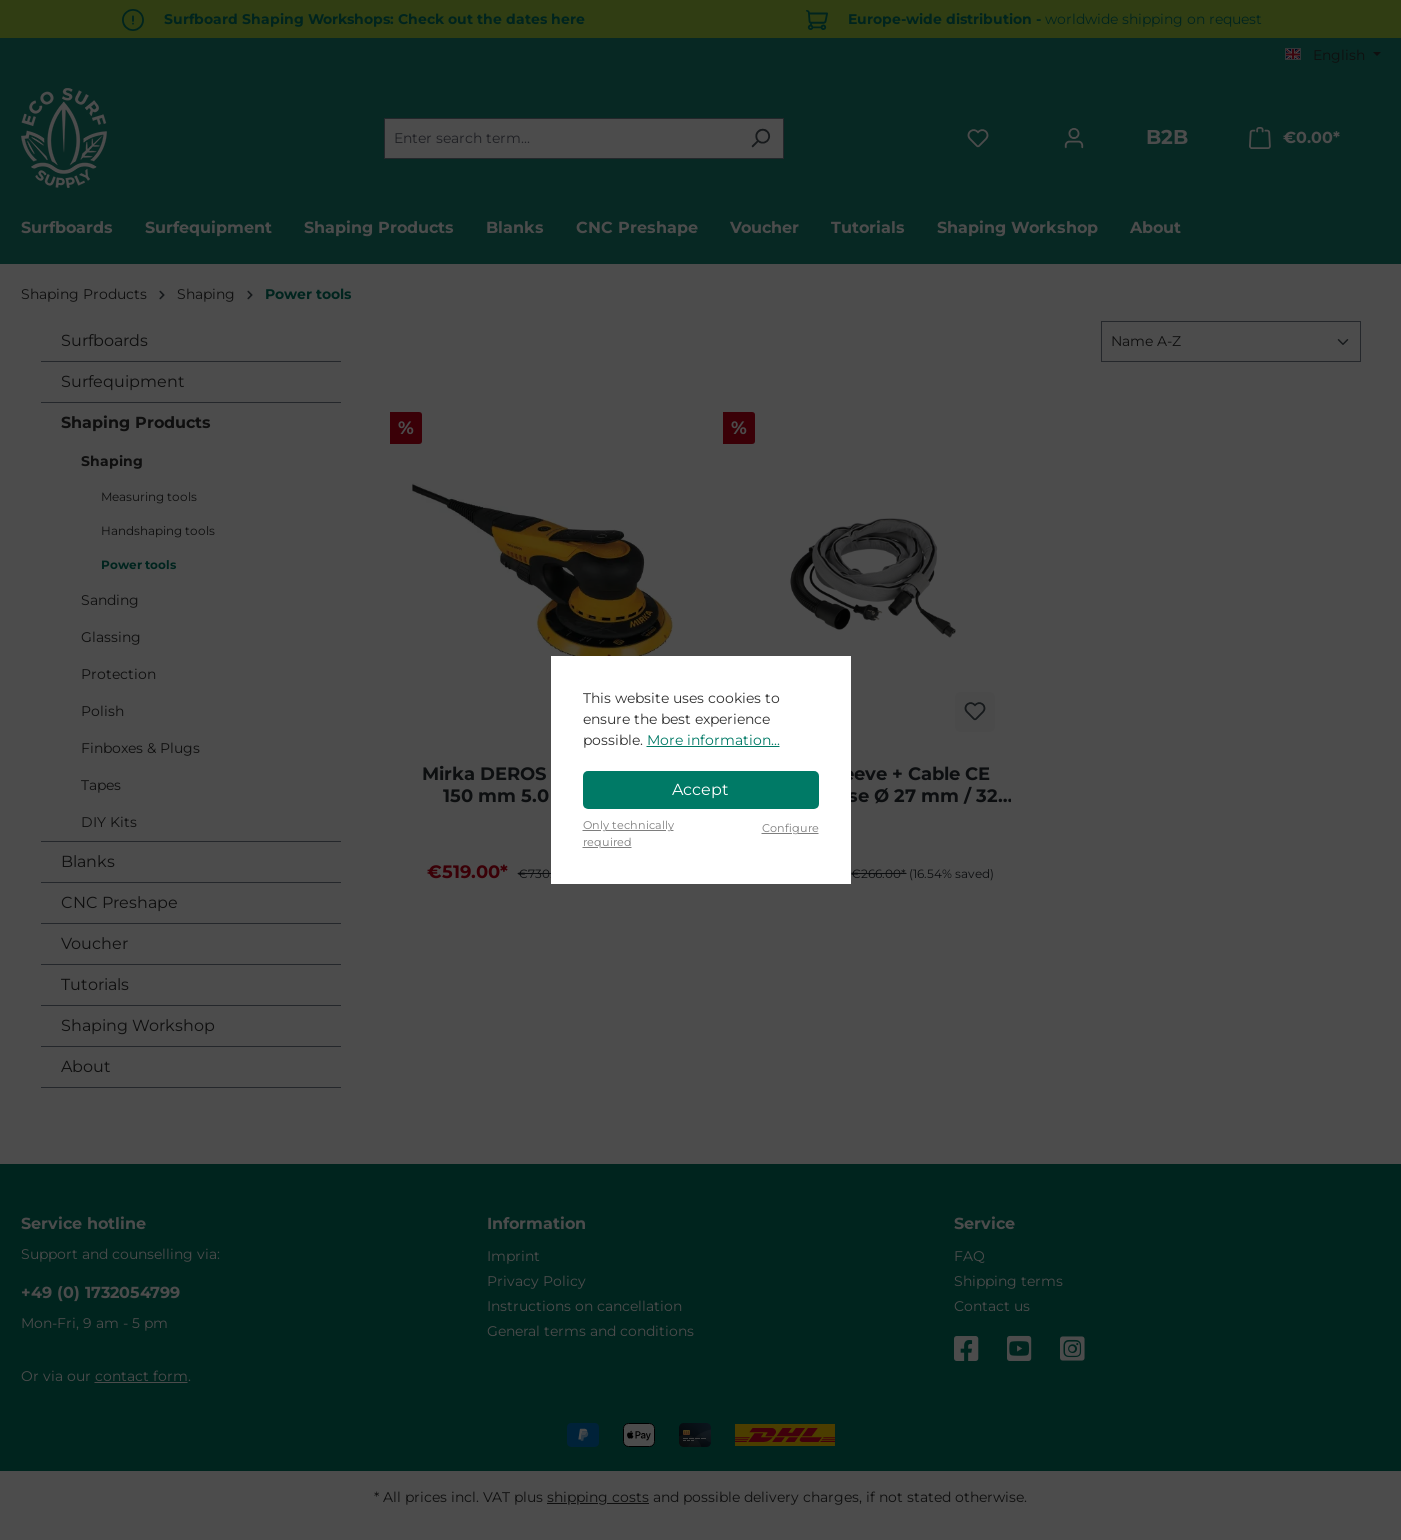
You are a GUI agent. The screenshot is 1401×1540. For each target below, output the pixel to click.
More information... (713, 740)
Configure (790, 828)
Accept (700, 789)
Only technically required (628, 833)
